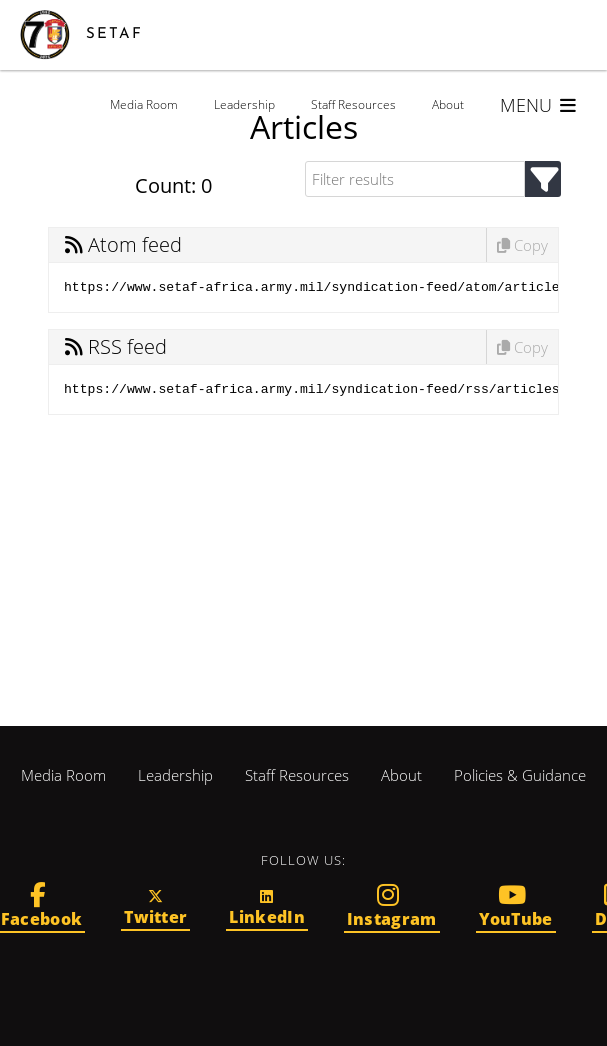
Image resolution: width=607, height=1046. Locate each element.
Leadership (244, 104)
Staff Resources (353, 104)
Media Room (144, 104)
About (448, 104)
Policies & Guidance (520, 775)
